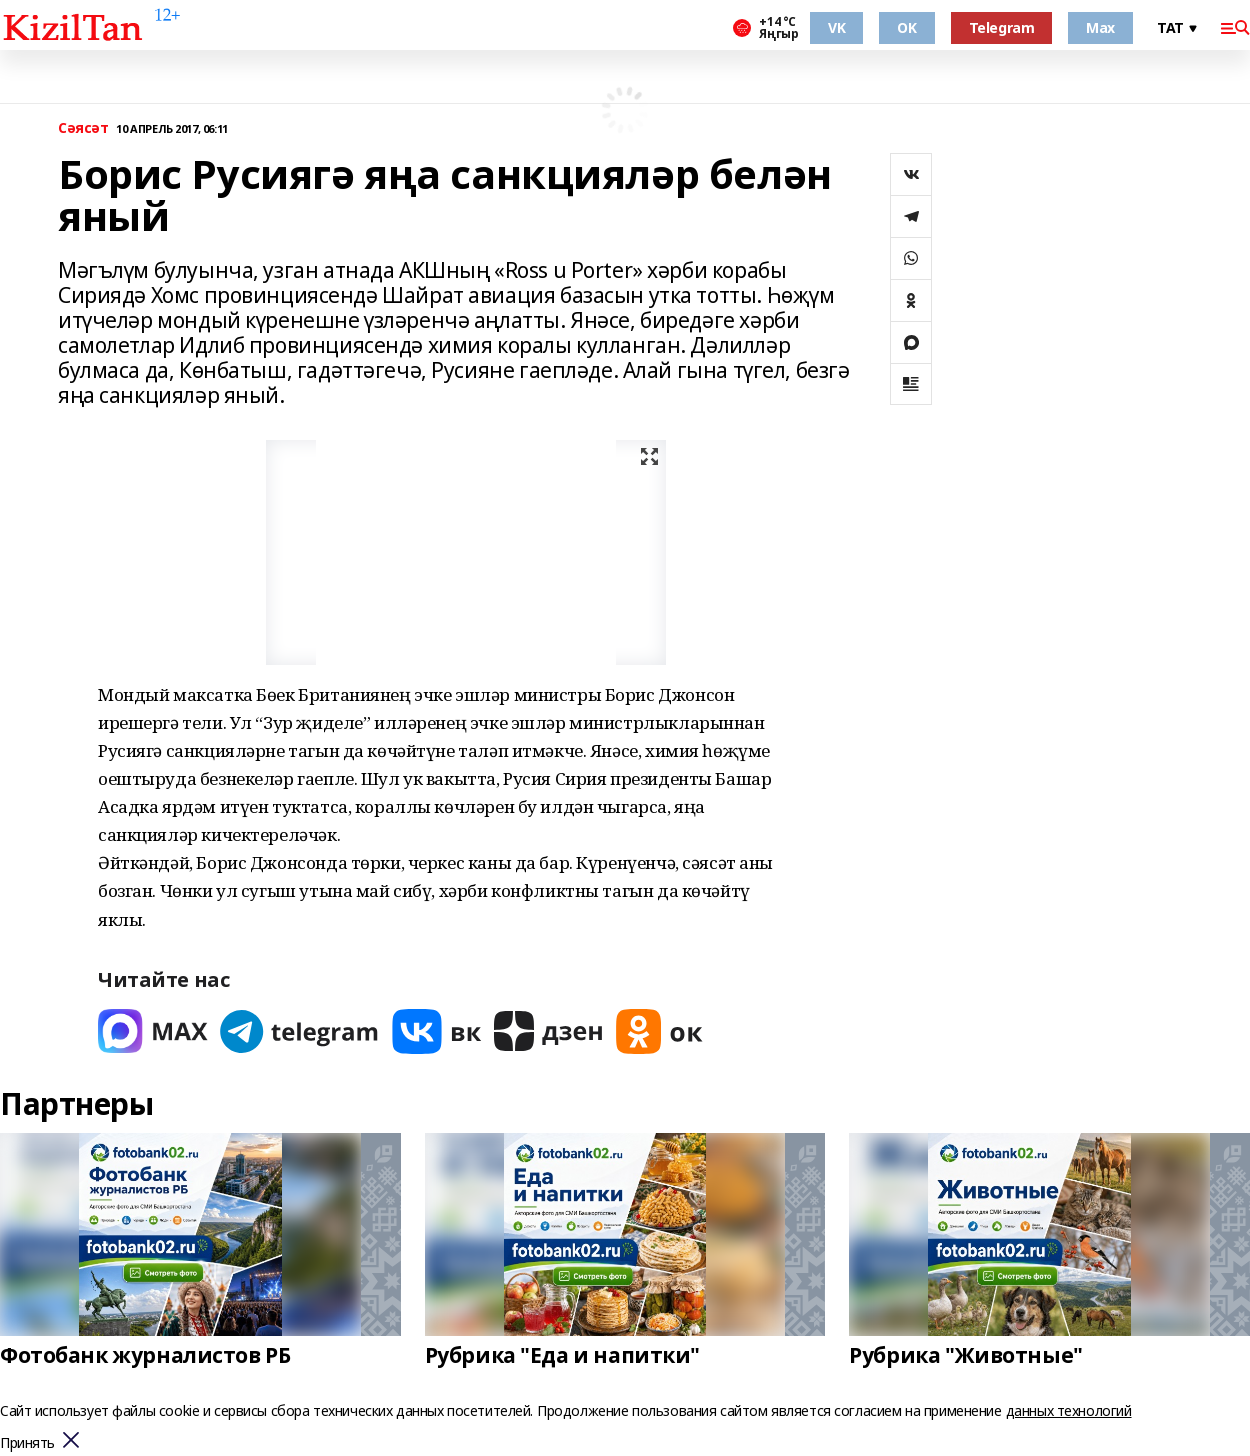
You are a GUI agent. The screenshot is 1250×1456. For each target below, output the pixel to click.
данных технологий (1069, 1410)
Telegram (1002, 27)
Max (1100, 27)
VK (836, 27)
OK (906, 27)
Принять (27, 1443)
